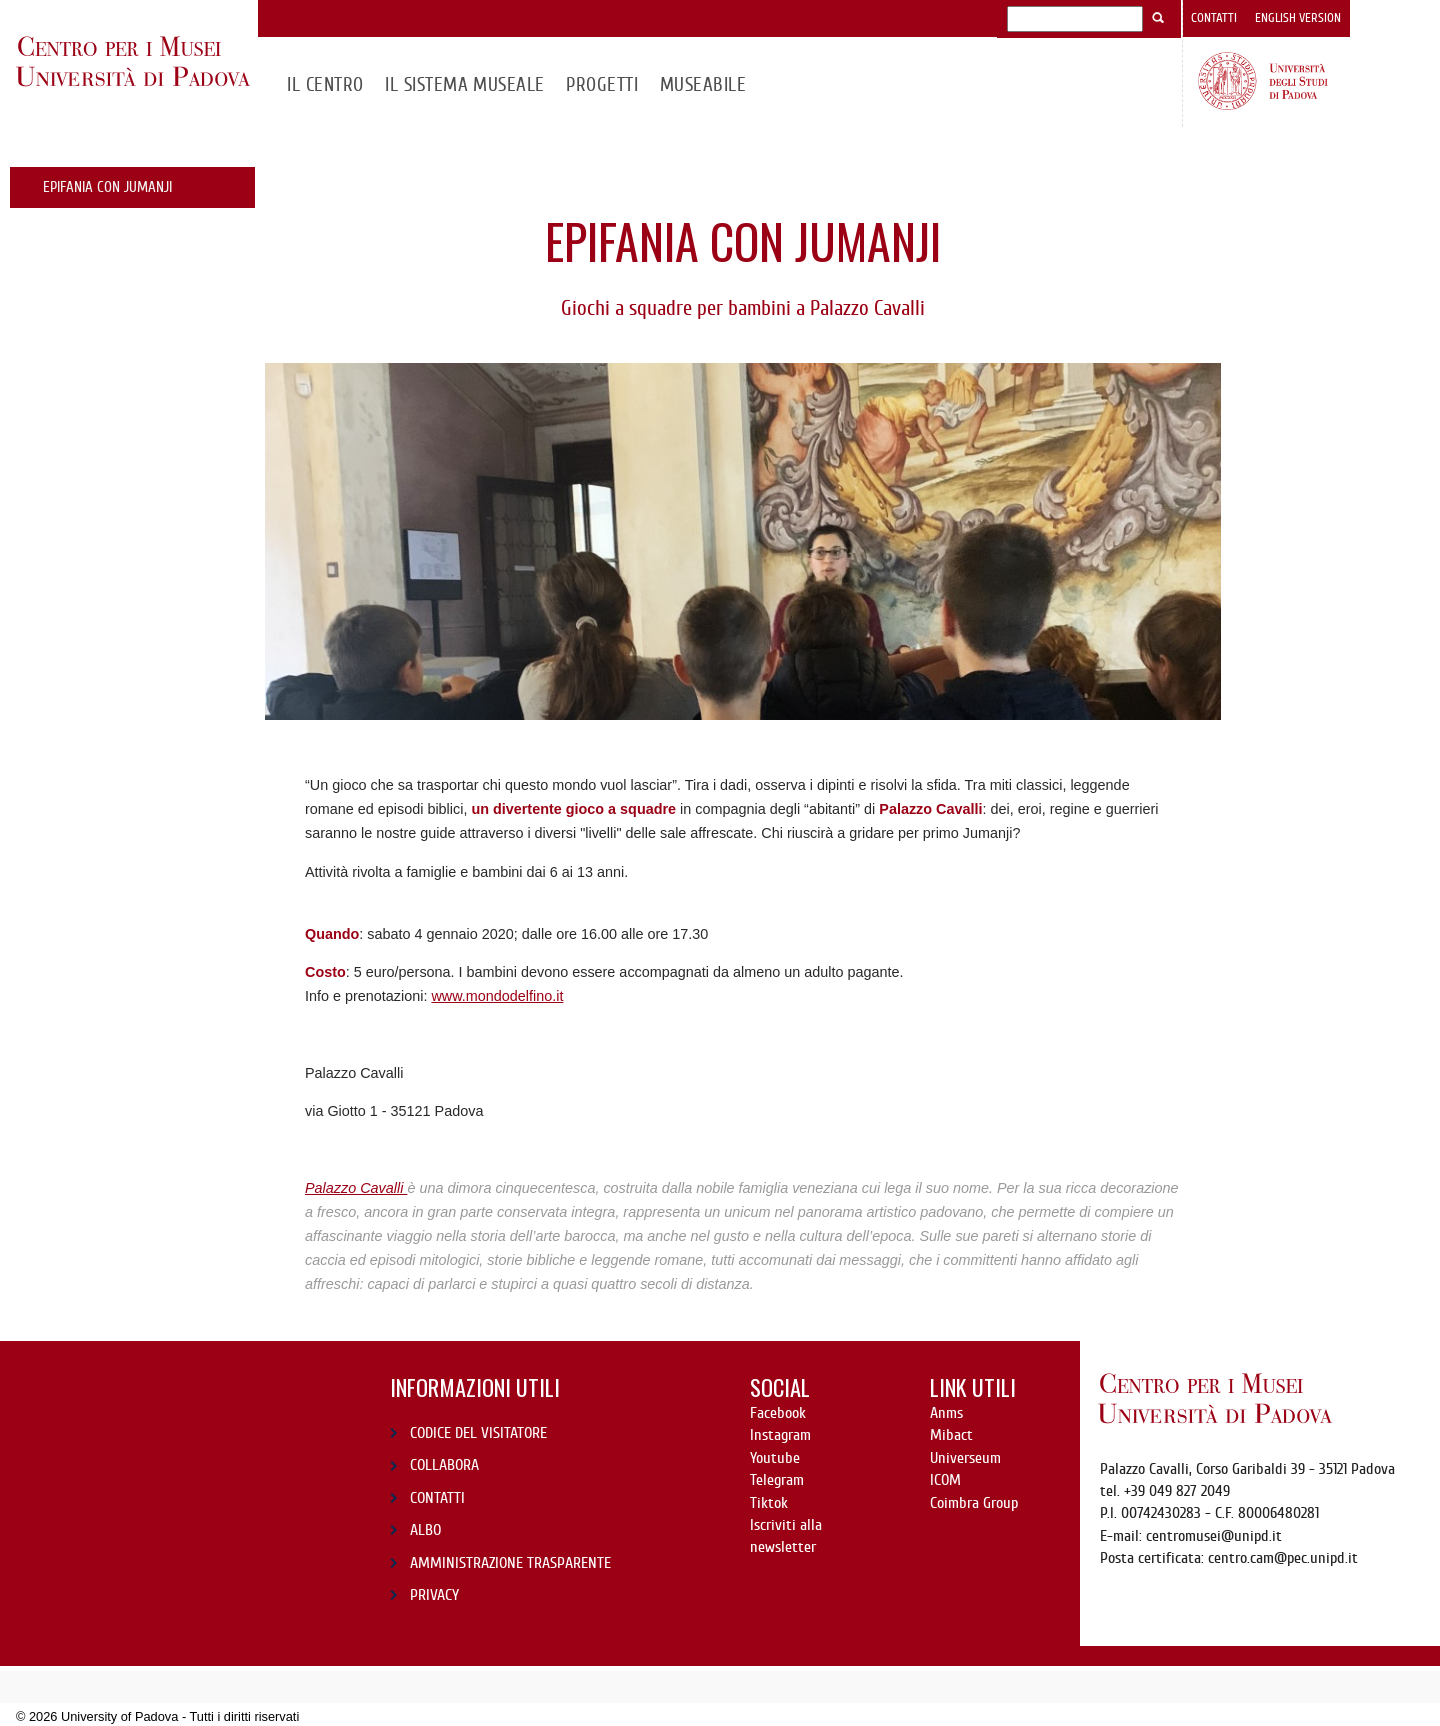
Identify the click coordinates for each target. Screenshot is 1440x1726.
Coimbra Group (974, 1503)
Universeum (965, 1458)
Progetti (602, 84)
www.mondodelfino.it (497, 996)
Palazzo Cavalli (356, 1188)
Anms (946, 1413)
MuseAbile (703, 84)
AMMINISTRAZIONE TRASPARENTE (510, 1563)
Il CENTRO (325, 84)
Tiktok (769, 1503)
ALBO (425, 1530)
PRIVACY (434, 1595)
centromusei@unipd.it (1214, 1536)
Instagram (780, 1435)
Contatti (1214, 18)
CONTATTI (437, 1498)
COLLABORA (444, 1465)
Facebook (778, 1413)
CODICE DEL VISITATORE (478, 1433)
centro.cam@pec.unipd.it (1283, 1558)
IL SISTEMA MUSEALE (465, 84)
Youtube (775, 1458)
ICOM (945, 1480)
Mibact (951, 1435)
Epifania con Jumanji (107, 187)
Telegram (777, 1480)
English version (1298, 18)
